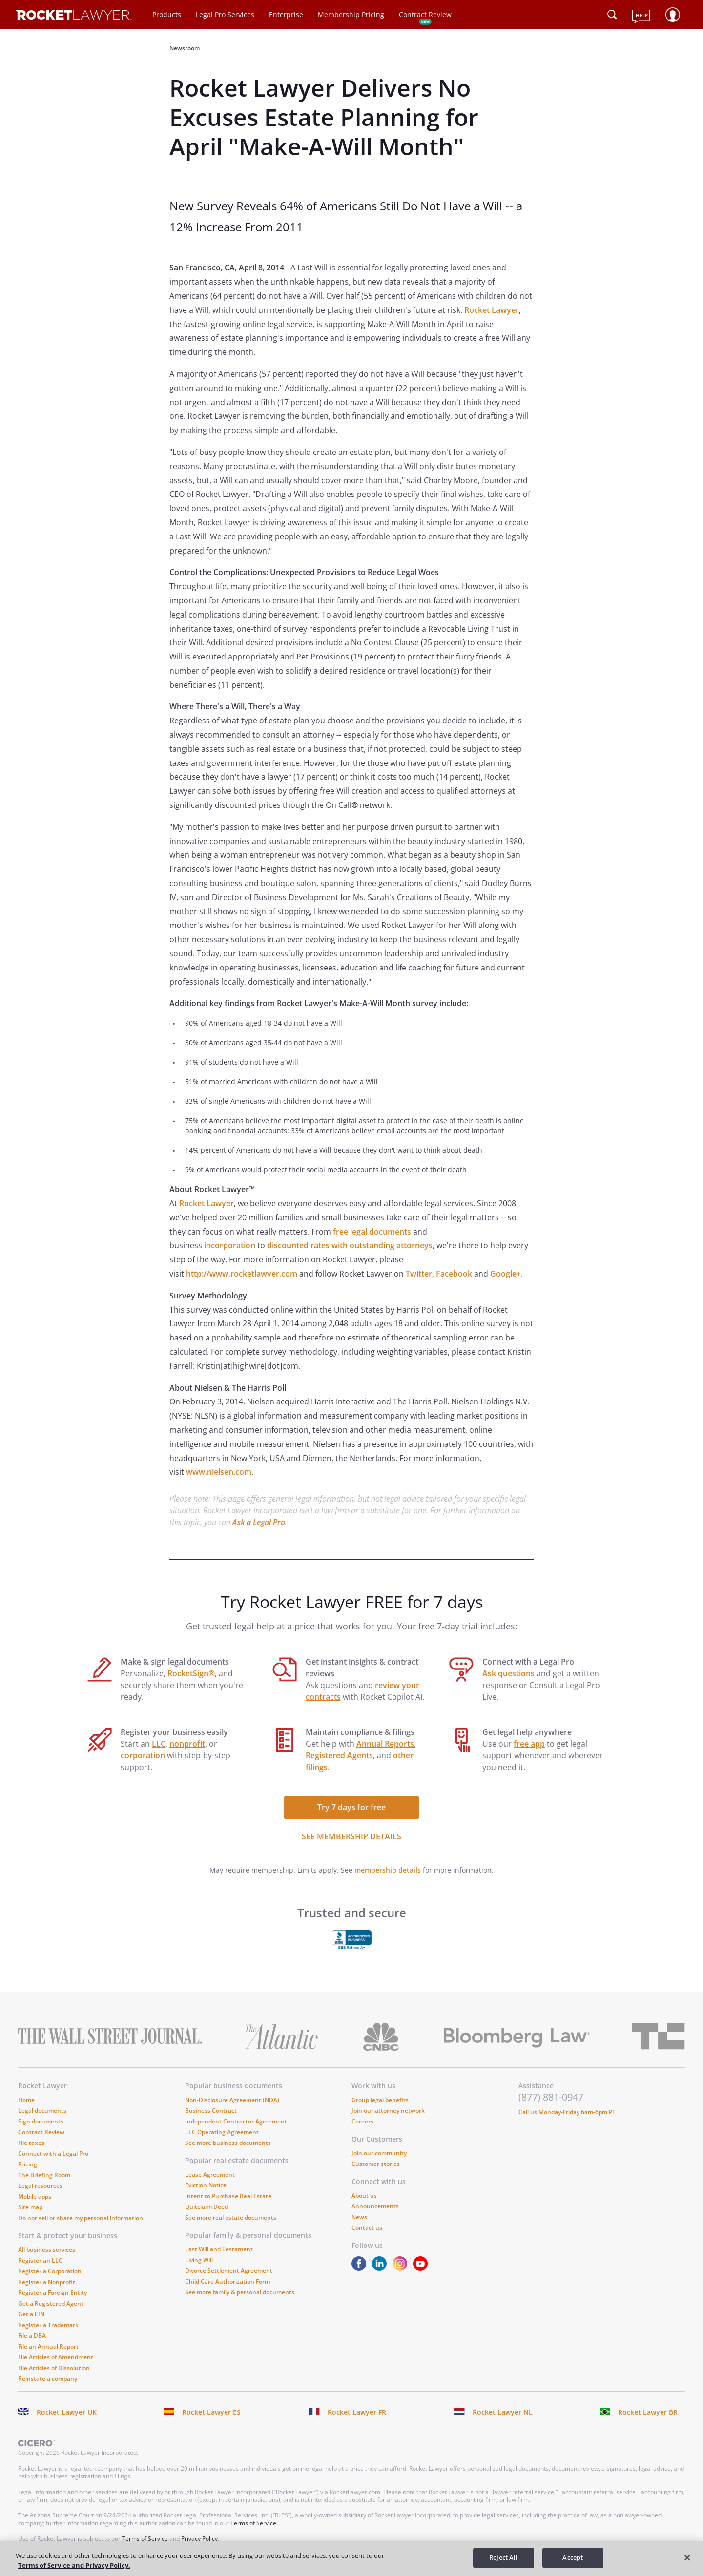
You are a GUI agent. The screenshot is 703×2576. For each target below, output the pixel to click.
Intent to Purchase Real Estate (228, 2196)
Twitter (419, 1273)
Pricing (27, 2164)
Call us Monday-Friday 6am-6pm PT (567, 2112)
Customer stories (376, 2164)
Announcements (375, 2206)
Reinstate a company (47, 2378)
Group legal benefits (380, 2100)
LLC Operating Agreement (222, 2132)
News (359, 2217)
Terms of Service (253, 2523)
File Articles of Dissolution (54, 2368)
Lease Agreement (210, 2174)
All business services (46, 2250)
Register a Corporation (50, 2271)
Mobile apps (34, 2196)
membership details (387, 1870)
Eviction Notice (206, 2185)
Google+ (505, 1273)
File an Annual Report (48, 2346)
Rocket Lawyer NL (503, 2412)
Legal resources (40, 2186)
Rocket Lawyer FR (357, 2412)
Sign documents (40, 2121)
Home (26, 2100)
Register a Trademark (48, 2325)
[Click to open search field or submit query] (612, 14)
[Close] (687, 2557)
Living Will (199, 2260)
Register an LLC (40, 2260)
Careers (362, 2121)
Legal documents (42, 2110)
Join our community (379, 2153)
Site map (30, 2207)
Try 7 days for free (351, 1807)
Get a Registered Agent (50, 2303)
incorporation (229, 1245)
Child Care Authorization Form (227, 2281)
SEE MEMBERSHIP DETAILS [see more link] (351, 1836)
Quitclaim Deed (206, 2207)
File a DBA (32, 2335)
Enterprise (286, 14)
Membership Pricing (351, 14)
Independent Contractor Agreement (236, 2121)
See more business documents (228, 2143)
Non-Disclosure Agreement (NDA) (232, 2100)
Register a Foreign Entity (52, 2292)
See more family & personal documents (239, 2292)
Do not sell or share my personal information (80, 2218)
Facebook (454, 1273)
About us (364, 2195)
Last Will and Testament (219, 2249)
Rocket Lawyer (491, 310)
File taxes (31, 2143)
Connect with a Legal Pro (53, 2153)
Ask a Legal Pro (258, 1522)
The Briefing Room (44, 2175)
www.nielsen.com (218, 1471)
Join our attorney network (388, 2110)
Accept (572, 2557)
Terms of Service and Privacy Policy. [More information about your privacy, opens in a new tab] (74, 2565)
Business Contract (211, 2110)
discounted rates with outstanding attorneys (350, 1245)
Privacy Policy (199, 2539)
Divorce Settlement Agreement (228, 2271)
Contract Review (425, 14)
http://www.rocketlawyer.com (241, 1273)
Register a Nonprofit (46, 2282)
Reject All (503, 2557)
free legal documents (372, 1231)
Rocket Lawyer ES (211, 2412)
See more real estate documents (230, 2217)
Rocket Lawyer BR (648, 2412)
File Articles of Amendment (55, 2357)
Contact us (367, 2228)
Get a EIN (31, 2314)
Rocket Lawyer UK (67, 2412)
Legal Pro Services (225, 14)
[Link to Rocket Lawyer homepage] (74, 16)
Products (166, 14)
